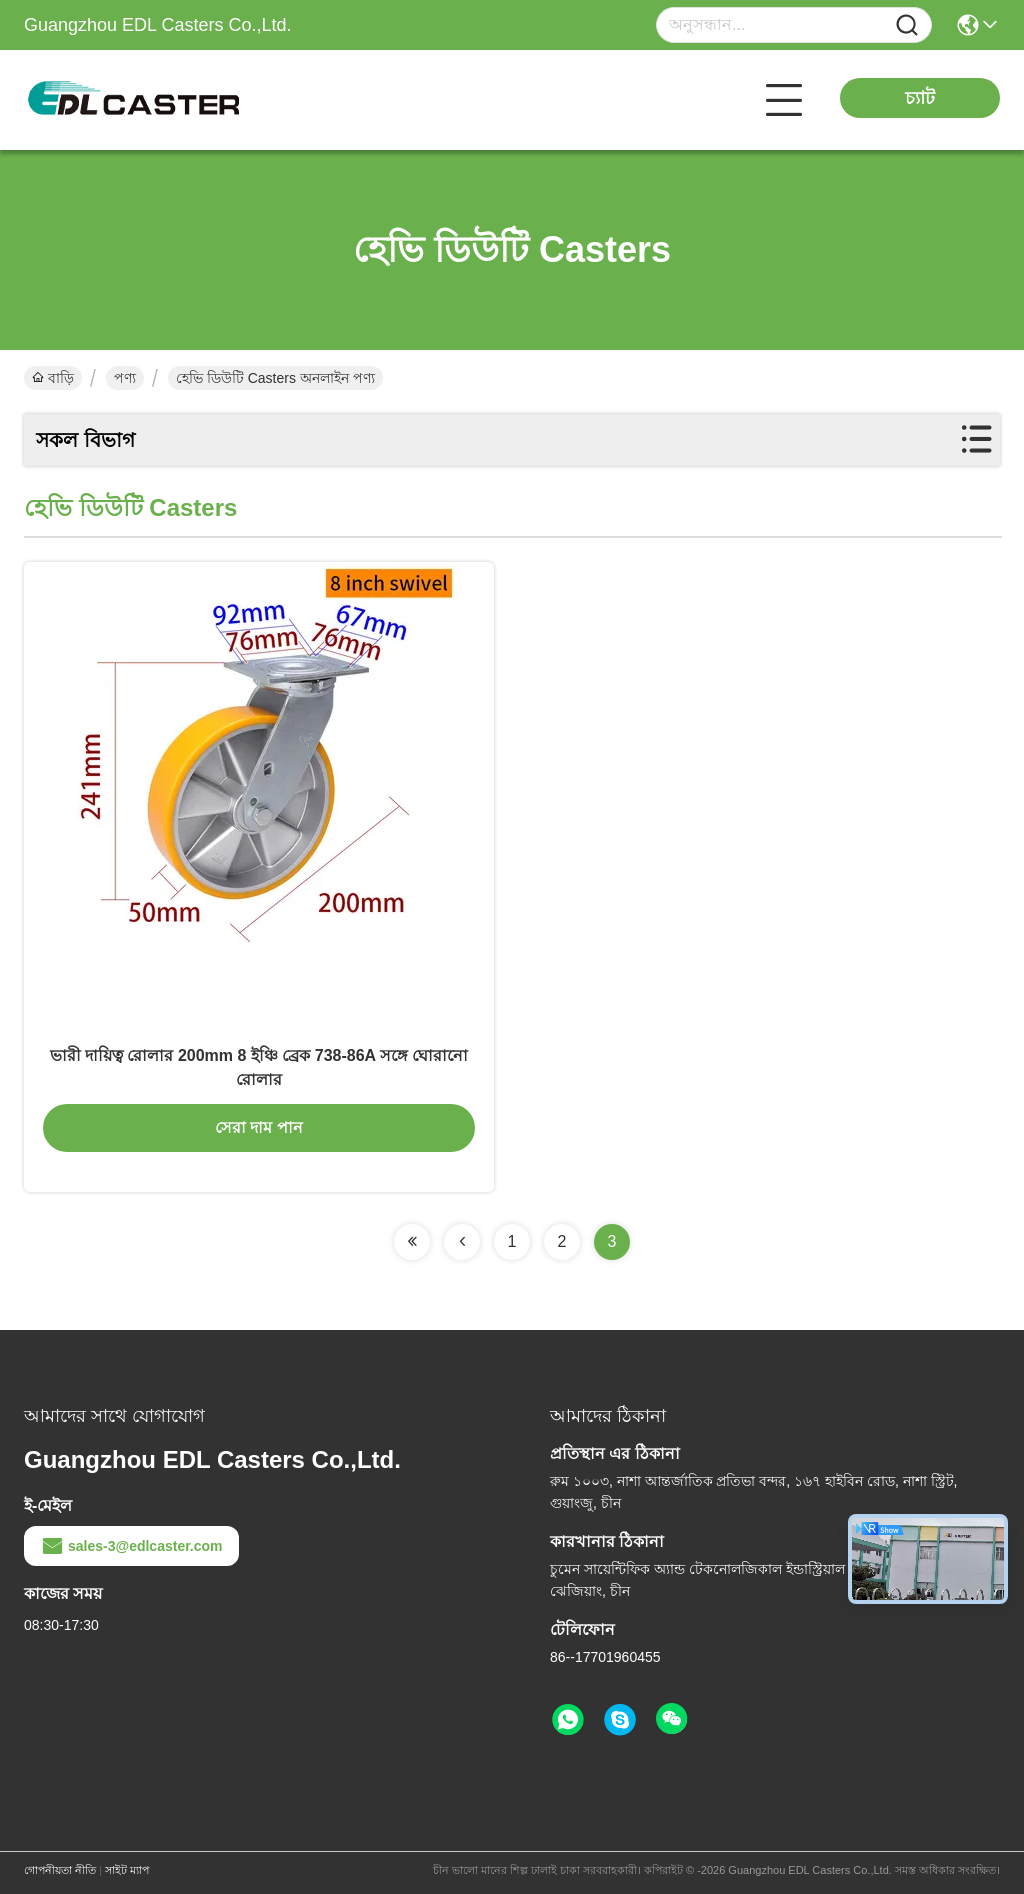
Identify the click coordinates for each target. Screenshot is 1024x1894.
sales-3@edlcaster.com (131, 1546)
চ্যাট (920, 98)
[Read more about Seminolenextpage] (412, 1242)
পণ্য (125, 378)
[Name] (907, 25)
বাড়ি (53, 378)
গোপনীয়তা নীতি (60, 1870)
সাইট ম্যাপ (127, 1870)
